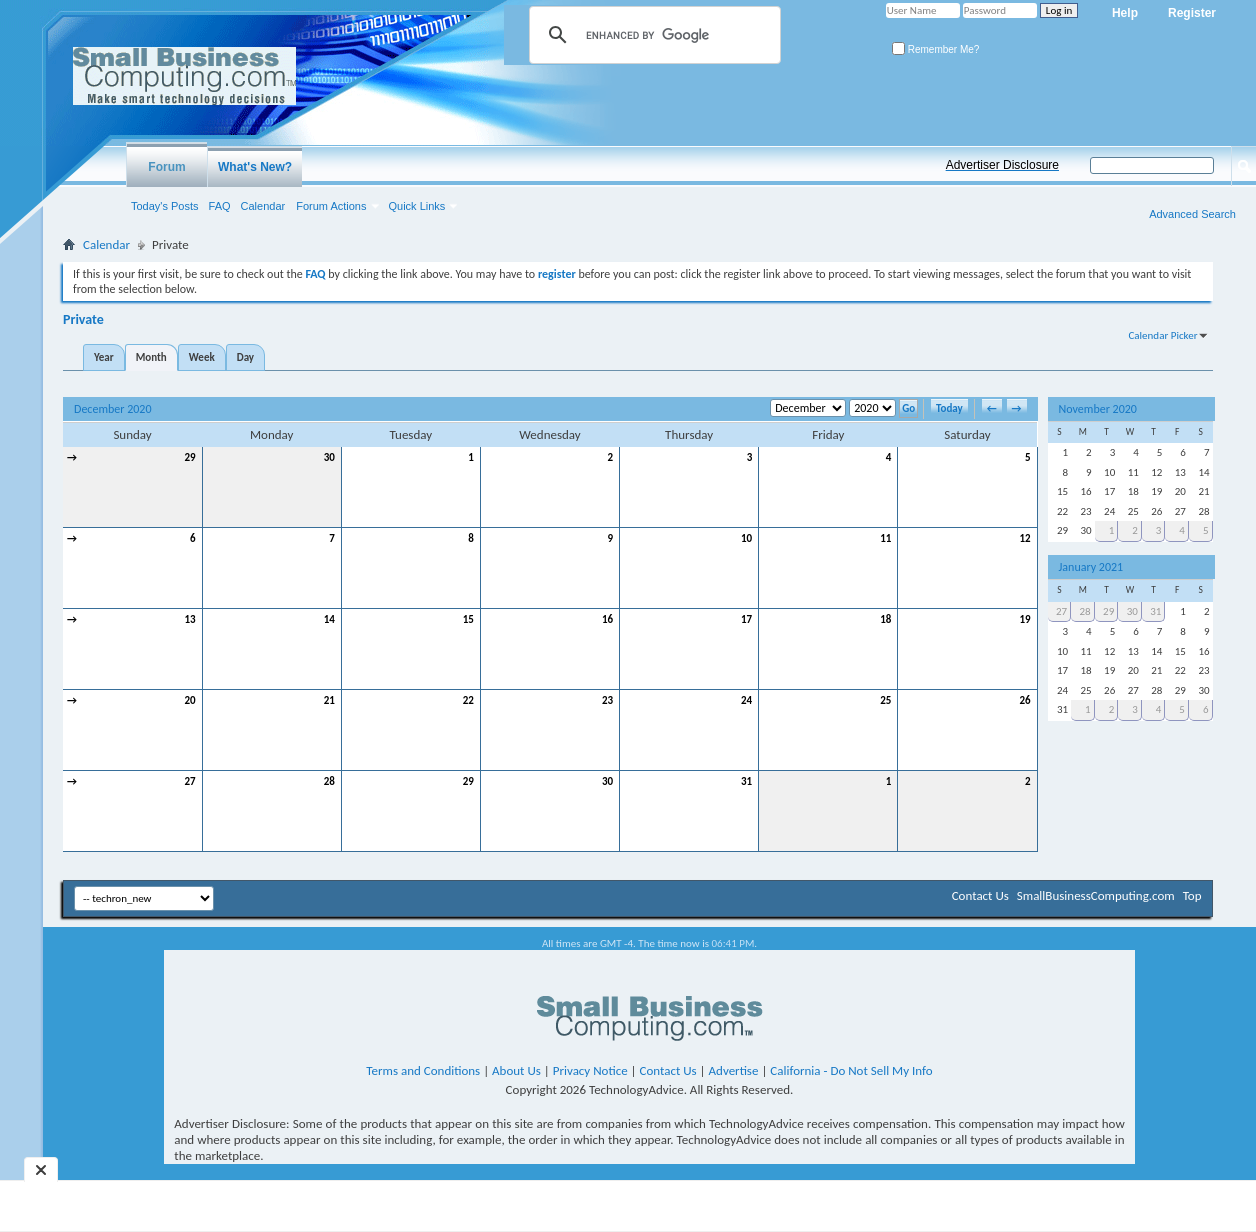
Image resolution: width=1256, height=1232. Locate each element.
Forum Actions (331, 206)
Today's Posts (165, 206)
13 (189, 619)
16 (607, 619)
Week (202, 357)
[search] (652, 35)
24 (746, 700)
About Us (516, 1070)
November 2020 (1098, 409)
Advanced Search (1192, 214)
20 (189, 700)
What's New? (255, 167)
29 (189, 457)
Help (1125, 13)
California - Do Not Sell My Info (851, 1070)
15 (468, 619)
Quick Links (417, 206)
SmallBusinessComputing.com (1096, 895)
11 (885, 538)
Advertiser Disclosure (1002, 165)
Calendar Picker (1162, 335)
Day (245, 357)
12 (1024, 538)
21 (329, 700)
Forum (166, 167)
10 (746, 538)
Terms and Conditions (423, 1070)
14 (329, 619)
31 (746, 781)
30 (329, 457)
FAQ (220, 206)
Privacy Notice (590, 1070)
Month (151, 357)
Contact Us (980, 895)
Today (949, 408)
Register (1192, 13)
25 (885, 700)
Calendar (263, 206)
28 (329, 781)
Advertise (734, 1070)
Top (1192, 895)
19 (1024, 619)
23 (607, 700)
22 (468, 700)
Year (104, 357)
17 (746, 619)
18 (885, 619)
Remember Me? (935, 49)
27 (189, 781)
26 (1024, 700)
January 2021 (1091, 567)
